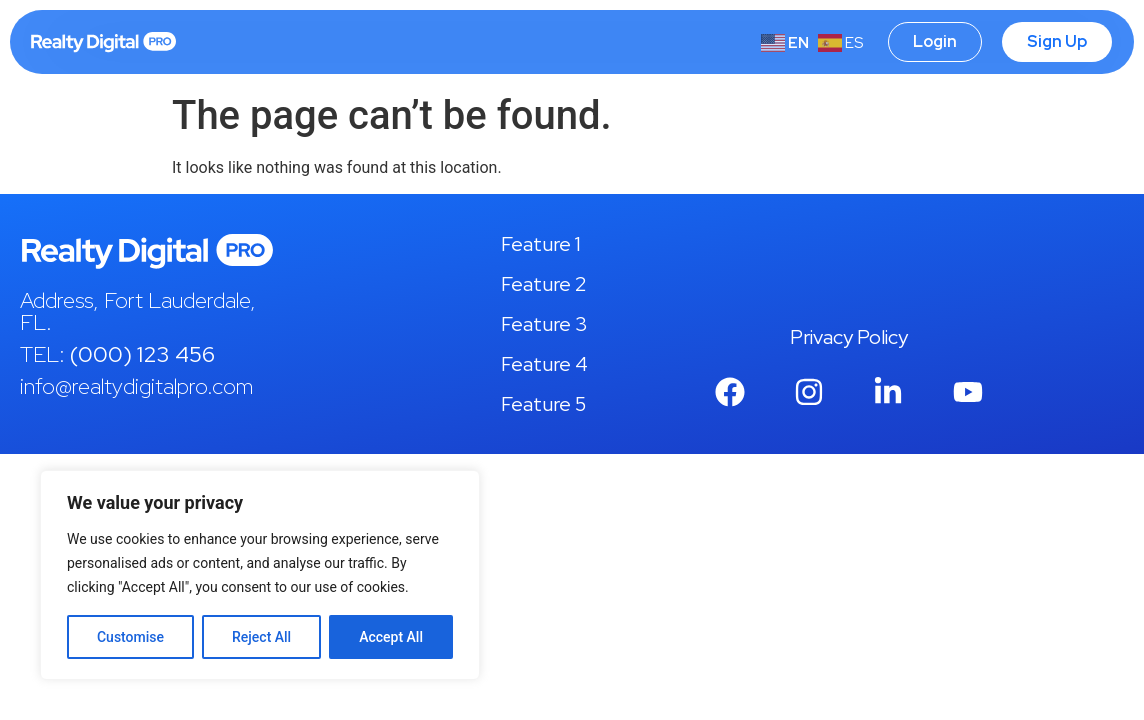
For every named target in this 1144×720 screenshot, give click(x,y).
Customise (130, 637)
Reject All (261, 637)
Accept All (391, 637)
